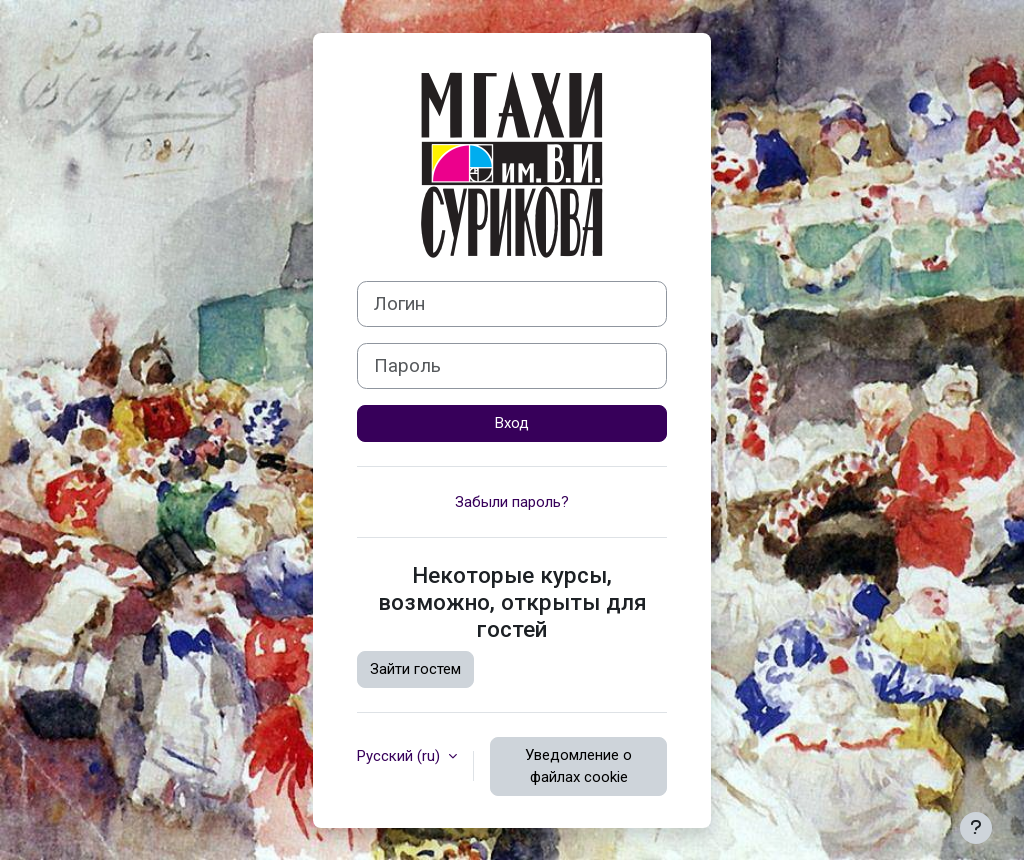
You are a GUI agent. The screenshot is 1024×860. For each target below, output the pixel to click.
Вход (512, 423)
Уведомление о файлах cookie (578, 766)
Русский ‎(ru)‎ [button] (400, 756)
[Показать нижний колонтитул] (976, 828)
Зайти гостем (415, 669)
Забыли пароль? (512, 502)
